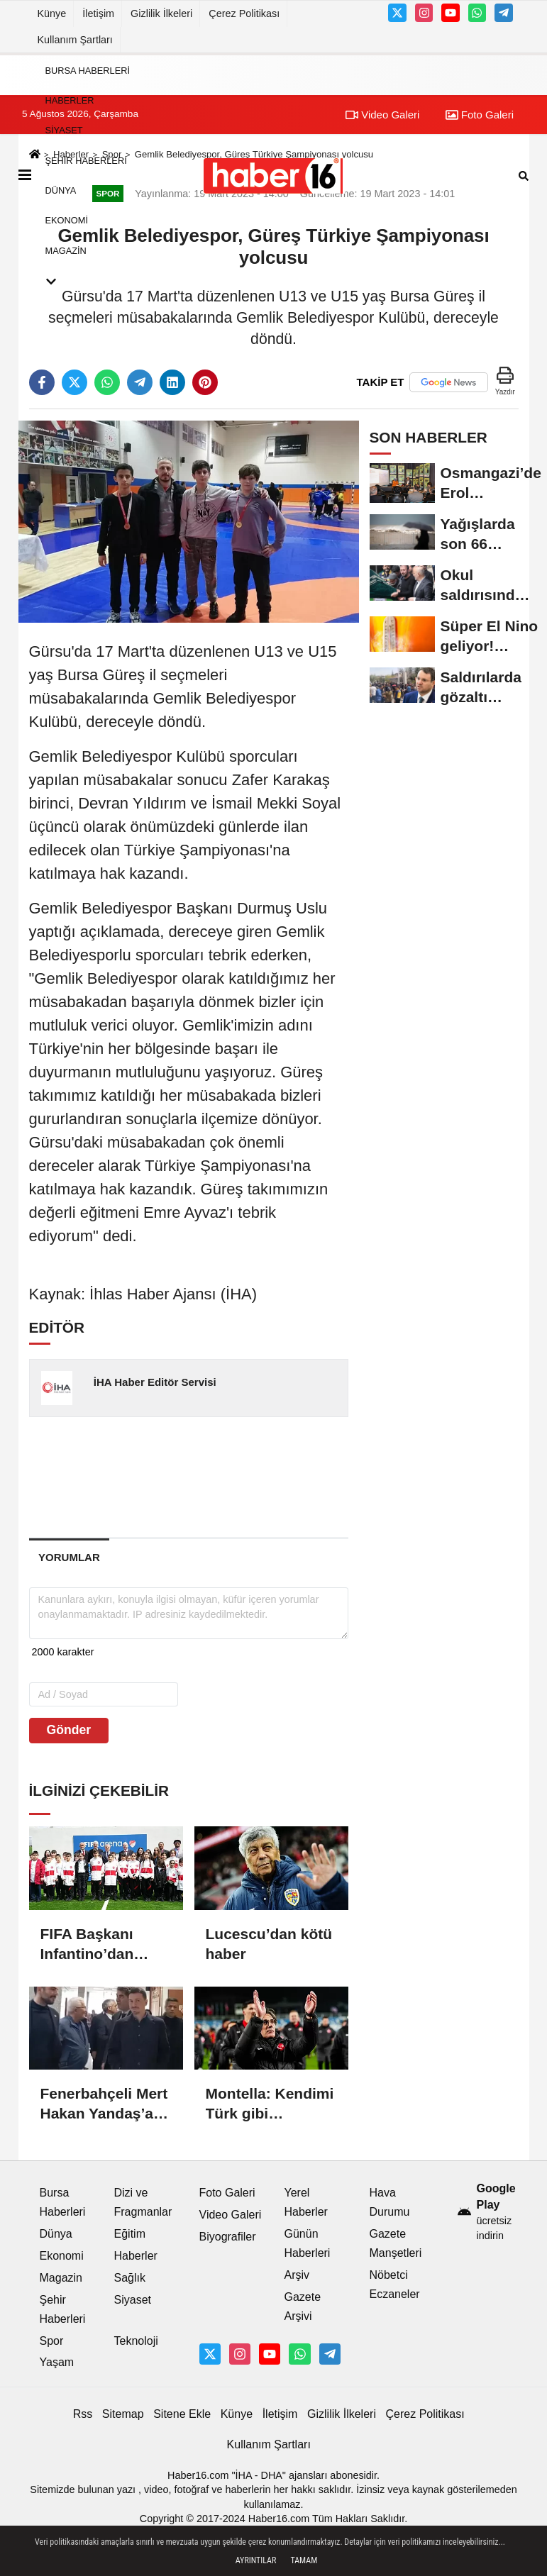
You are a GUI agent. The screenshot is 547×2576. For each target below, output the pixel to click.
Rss (83, 2414)
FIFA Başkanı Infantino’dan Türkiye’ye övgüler (87, 1945)
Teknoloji (136, 2341)
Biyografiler (227, 2237)
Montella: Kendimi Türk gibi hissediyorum (270, 2104)
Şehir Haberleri (86, 160)
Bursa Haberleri (87, 70)
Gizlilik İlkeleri (161, 13)
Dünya (61, 190)
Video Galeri (230, 2215)
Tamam (303, 2560)
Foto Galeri (227, 2193)
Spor (52, 2341)
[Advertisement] (256, 1476)
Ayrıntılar (256, 2560)
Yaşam (57, 2362)
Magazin (66, 250)
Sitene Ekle (182, 2414)
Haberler (69, 100)
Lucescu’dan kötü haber (269, 1944)
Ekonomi (66, 221)
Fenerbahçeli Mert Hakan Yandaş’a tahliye (104, 2104)
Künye (52, 13)
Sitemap (123, 2414)
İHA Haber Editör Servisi (155, 1382)
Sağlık (129, 2278)
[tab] (69, 1557)
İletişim (98, 13)
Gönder (69, 1730)
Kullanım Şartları (75, 39)
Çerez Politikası (244, 13)
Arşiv (297, 2275)
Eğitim (129, 2234)
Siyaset (64, 131)
